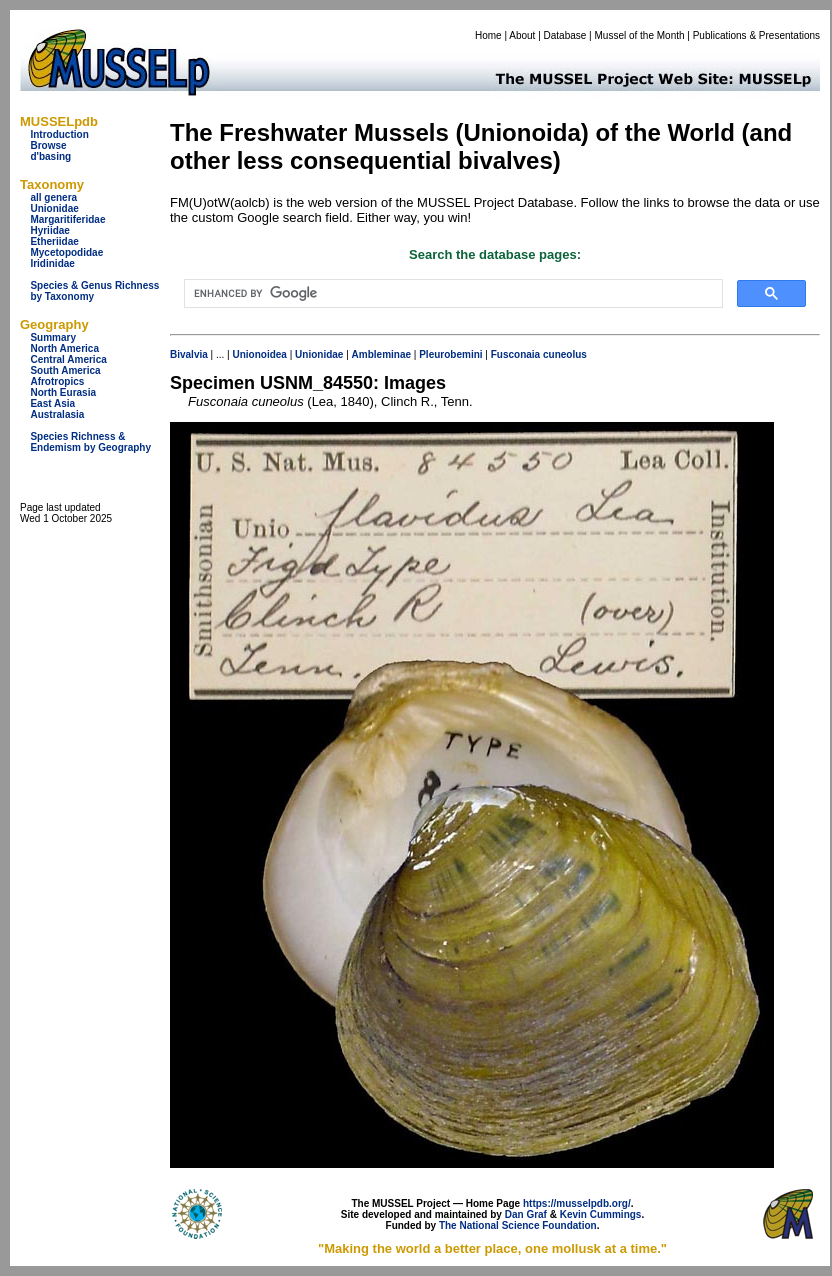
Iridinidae (52, 263)
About (522, 35)
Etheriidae (54, 241)
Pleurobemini (450, 354)
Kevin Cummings (601, 1214)
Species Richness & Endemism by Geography (90, 442)
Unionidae (54, 208)
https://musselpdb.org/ (577, 1203)
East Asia (52, 403)
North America (64, 348)
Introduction (59, 134)
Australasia (57, 414)
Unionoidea (259, 354)
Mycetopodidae (66, 252)
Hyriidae (49, 230)
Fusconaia (515, 354)
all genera (53, 197)
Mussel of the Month (640, 35)
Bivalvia (189, 354)
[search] (451, 294)
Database (565, 35)
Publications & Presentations (756, 35)
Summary (53, 337)
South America (65, 370)
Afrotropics (57, 381)
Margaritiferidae (67, 219)
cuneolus (565, 354)
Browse (48, 145)
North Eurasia (63, 392)
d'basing (50, 156)
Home (488, 35)
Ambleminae (381, 354)
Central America (68, 359)
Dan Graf (526, 1214)
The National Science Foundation (518, 1225)
